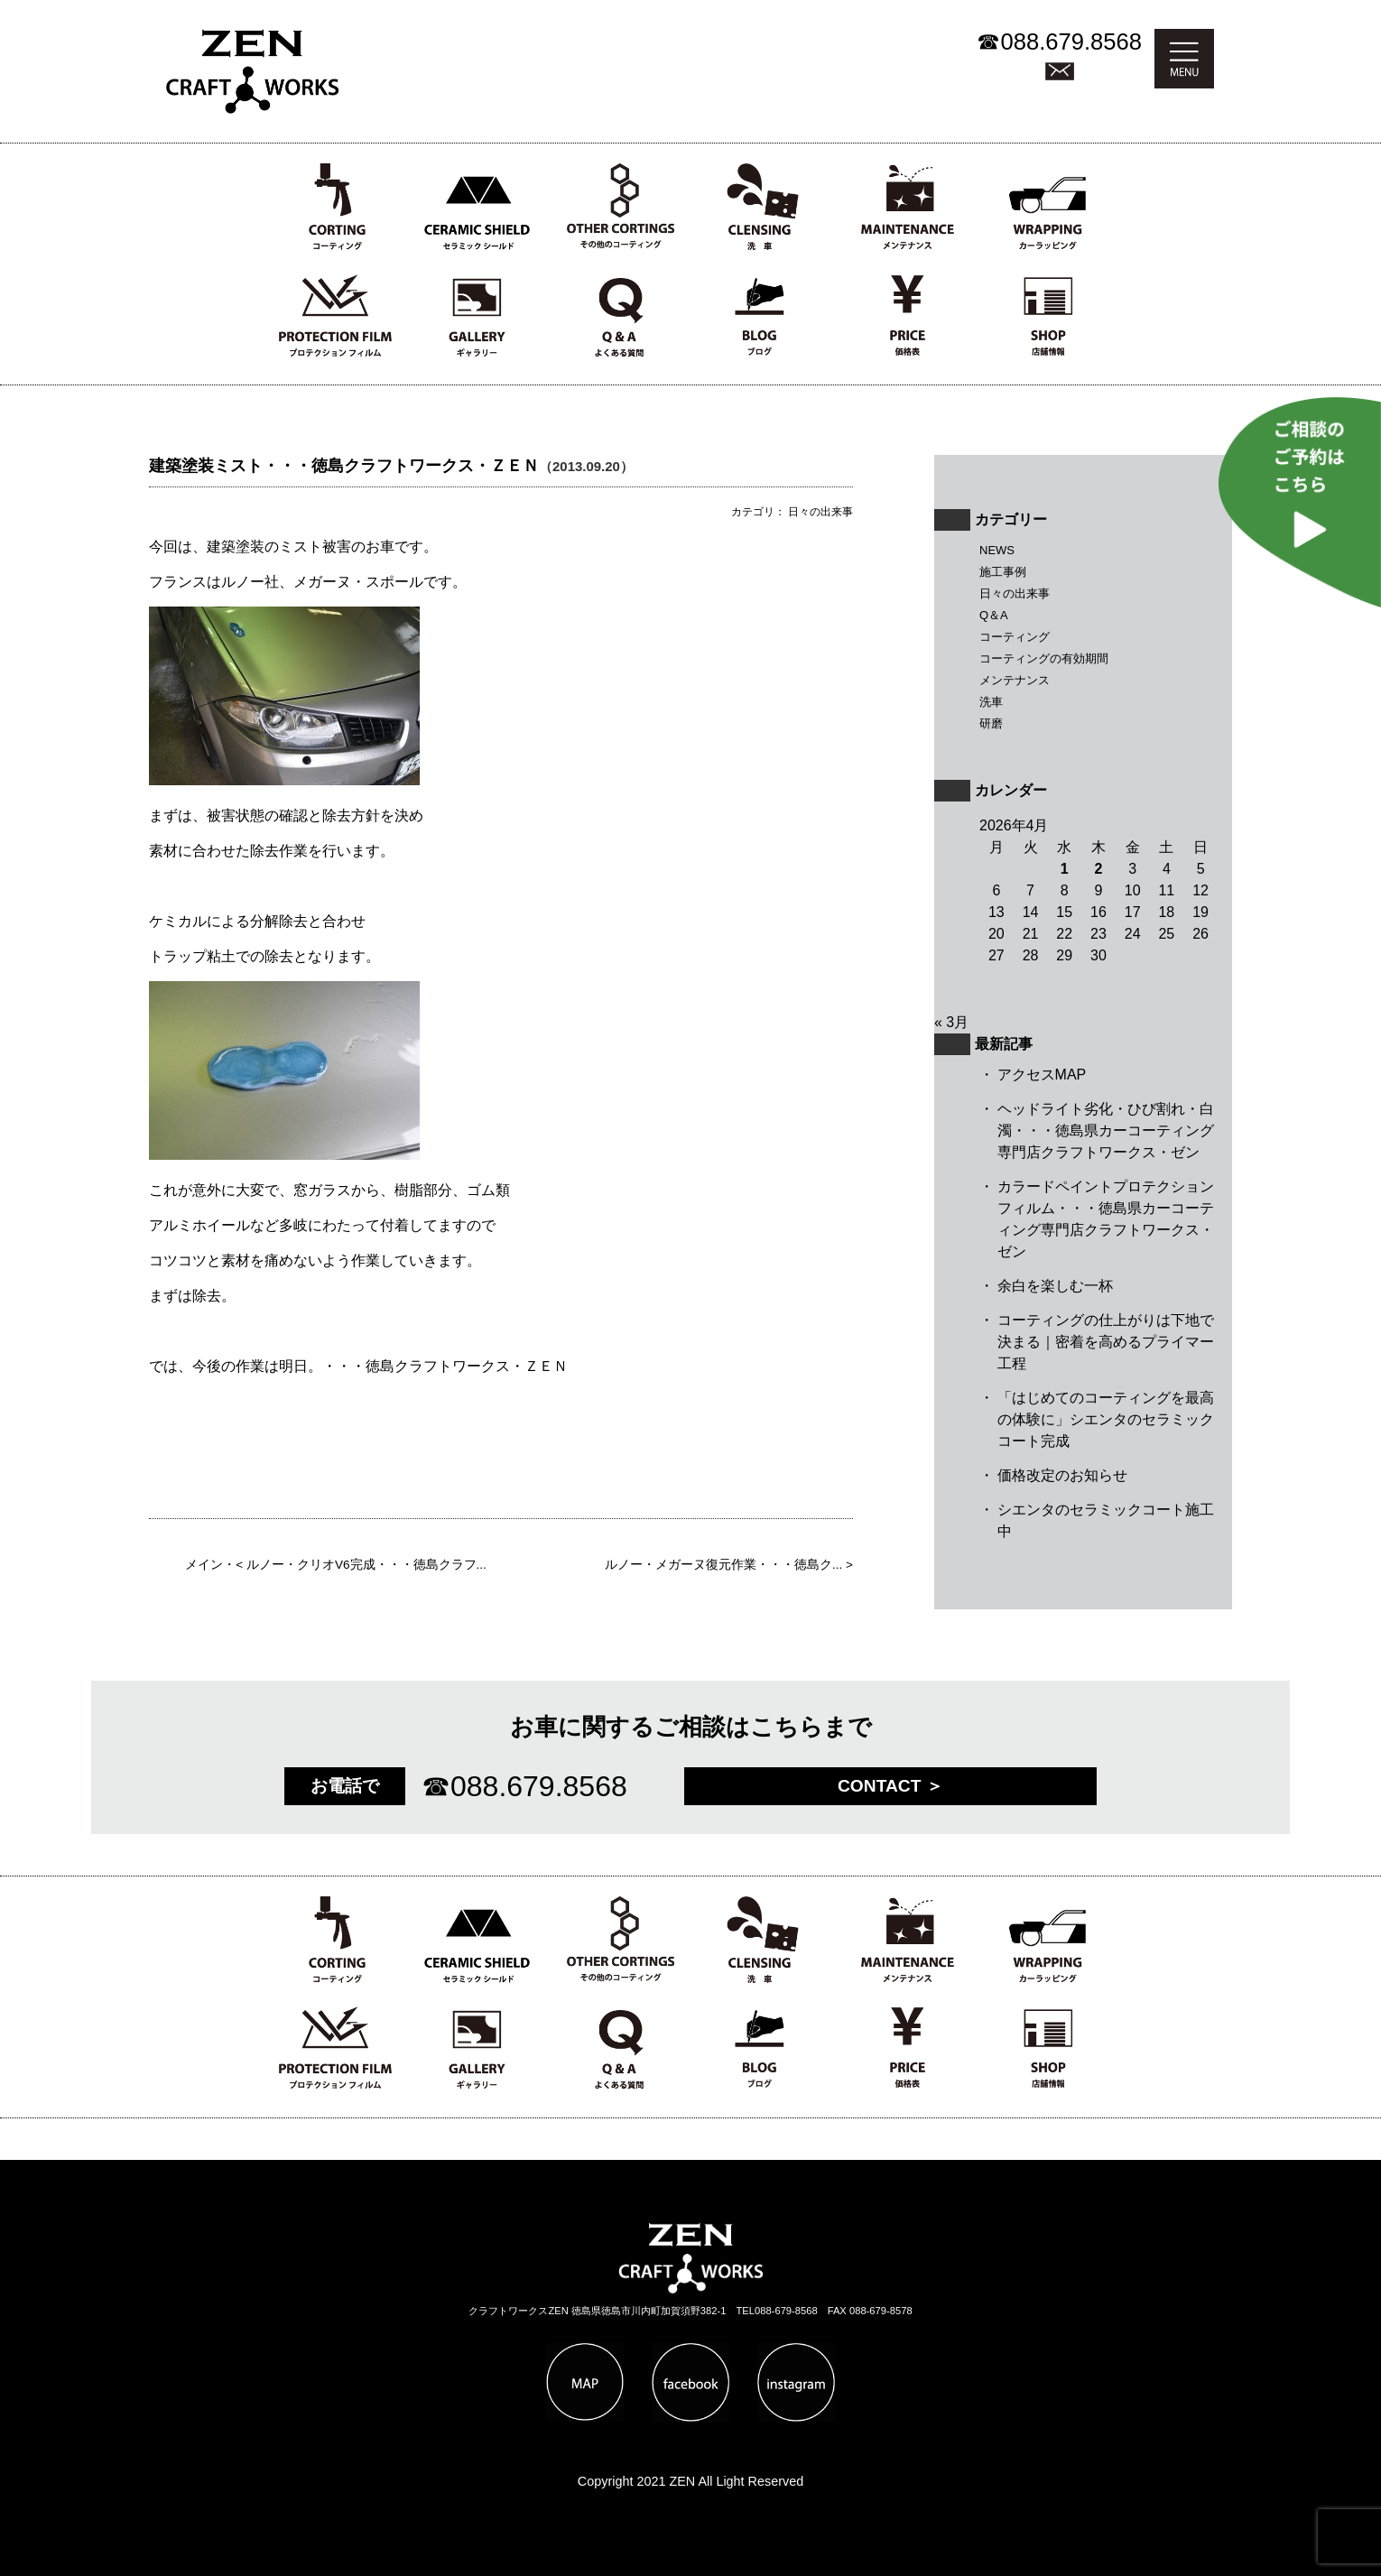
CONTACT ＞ (890, 1785)
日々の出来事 (1014, 593)
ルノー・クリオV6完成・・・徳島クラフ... (366, 1564)
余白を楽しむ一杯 (1055, 1285)
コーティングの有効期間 (1043, 658)
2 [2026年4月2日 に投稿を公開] (1099, 868)
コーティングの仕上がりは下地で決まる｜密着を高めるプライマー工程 (1105, 1341)
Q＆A (993, 615)
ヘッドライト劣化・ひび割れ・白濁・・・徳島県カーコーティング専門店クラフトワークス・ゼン (1105, 1130)
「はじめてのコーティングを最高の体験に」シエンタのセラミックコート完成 (1105, 1419)
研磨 (991, 723)
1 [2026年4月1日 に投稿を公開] (1065, 868)
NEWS (997, 550)
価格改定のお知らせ (1062, 1475)
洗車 (991, 702)
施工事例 (1002, 572)
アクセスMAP (1042, 1074)
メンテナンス (1014, 680)
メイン (204, 1564)
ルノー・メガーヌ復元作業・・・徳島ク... (723, 1564)
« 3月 (951, 1022)
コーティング (1014, 637)
